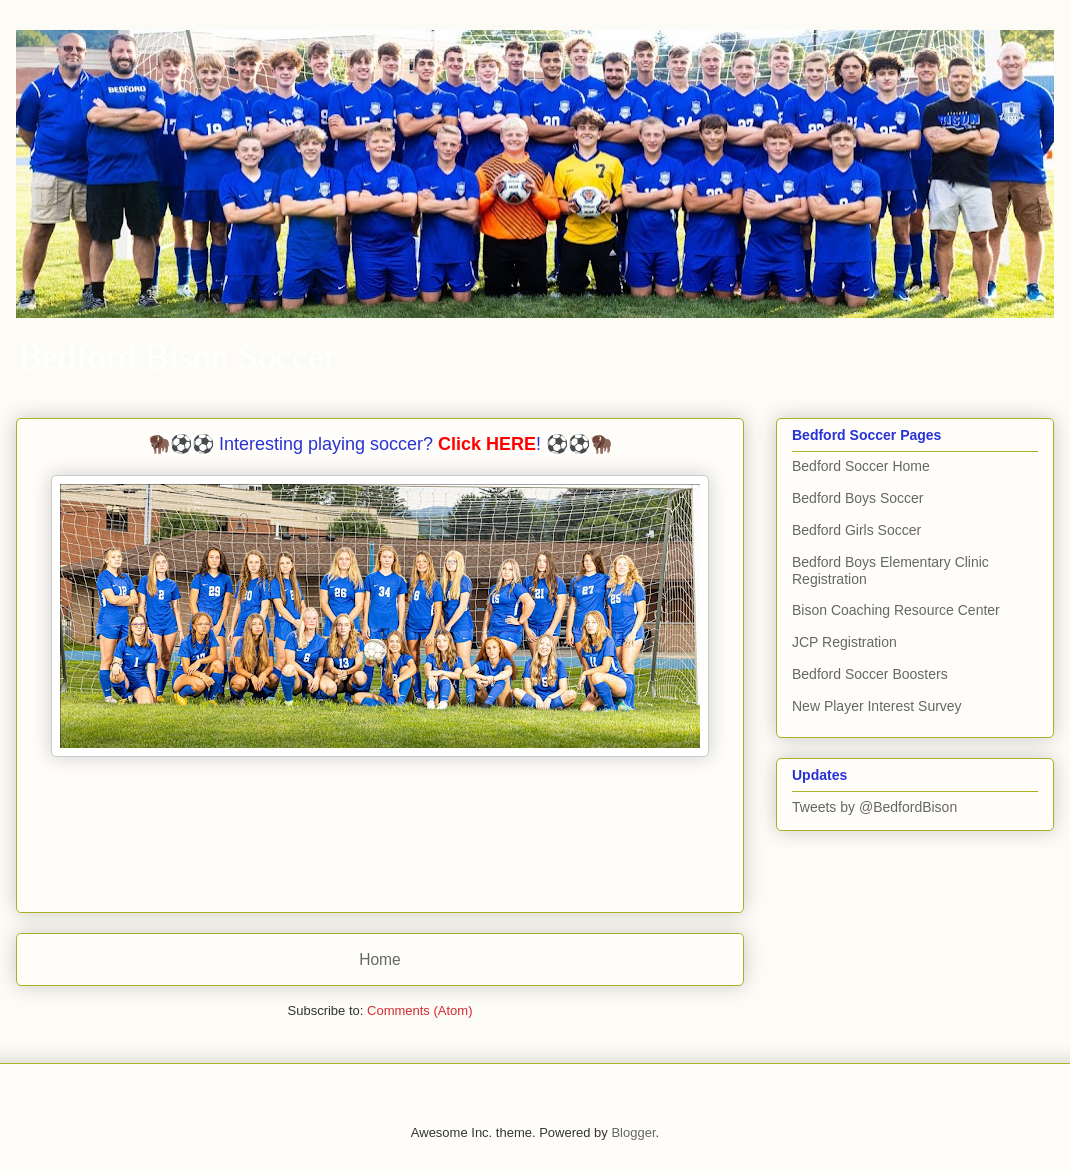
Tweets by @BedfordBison (874, 807)
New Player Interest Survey (877, 706)
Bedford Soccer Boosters (870, 674)
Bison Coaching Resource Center (896, 610)
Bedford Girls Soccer (856, 530)
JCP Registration (844, 642)
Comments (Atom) (419, 1010)
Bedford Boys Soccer (858, 498)
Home (380, 959)
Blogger (633, 1132)
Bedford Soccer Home (861, 466)
